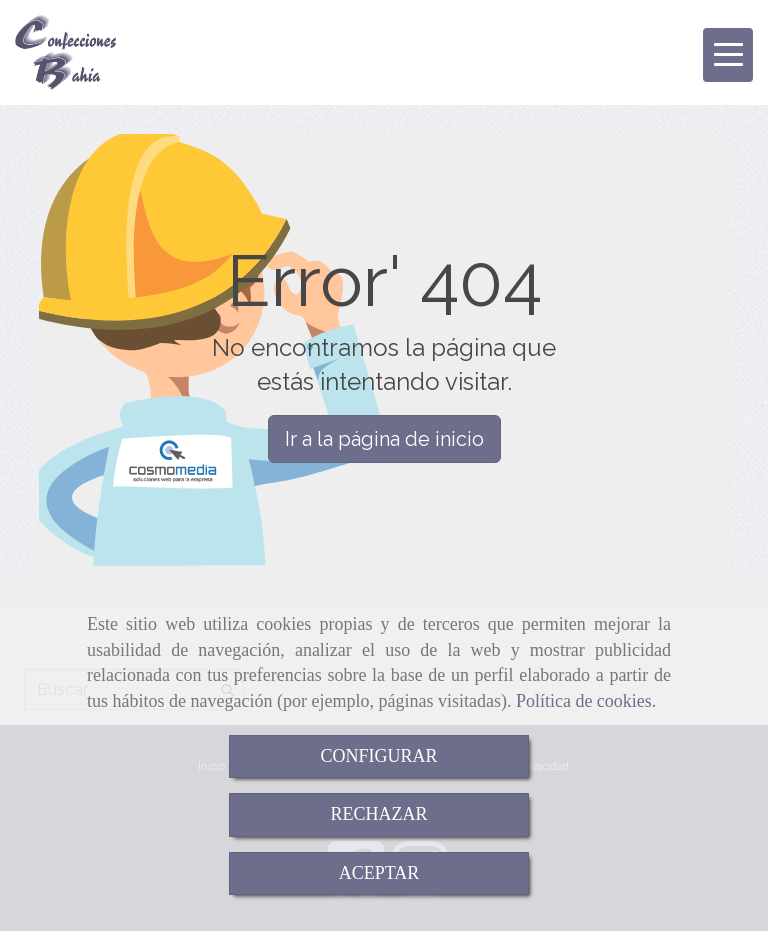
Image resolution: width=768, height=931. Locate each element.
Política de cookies (584, 701)
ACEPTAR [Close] (379, 873)
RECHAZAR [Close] (378, 814)
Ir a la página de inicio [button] (384, 439)
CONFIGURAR (378, 756)
